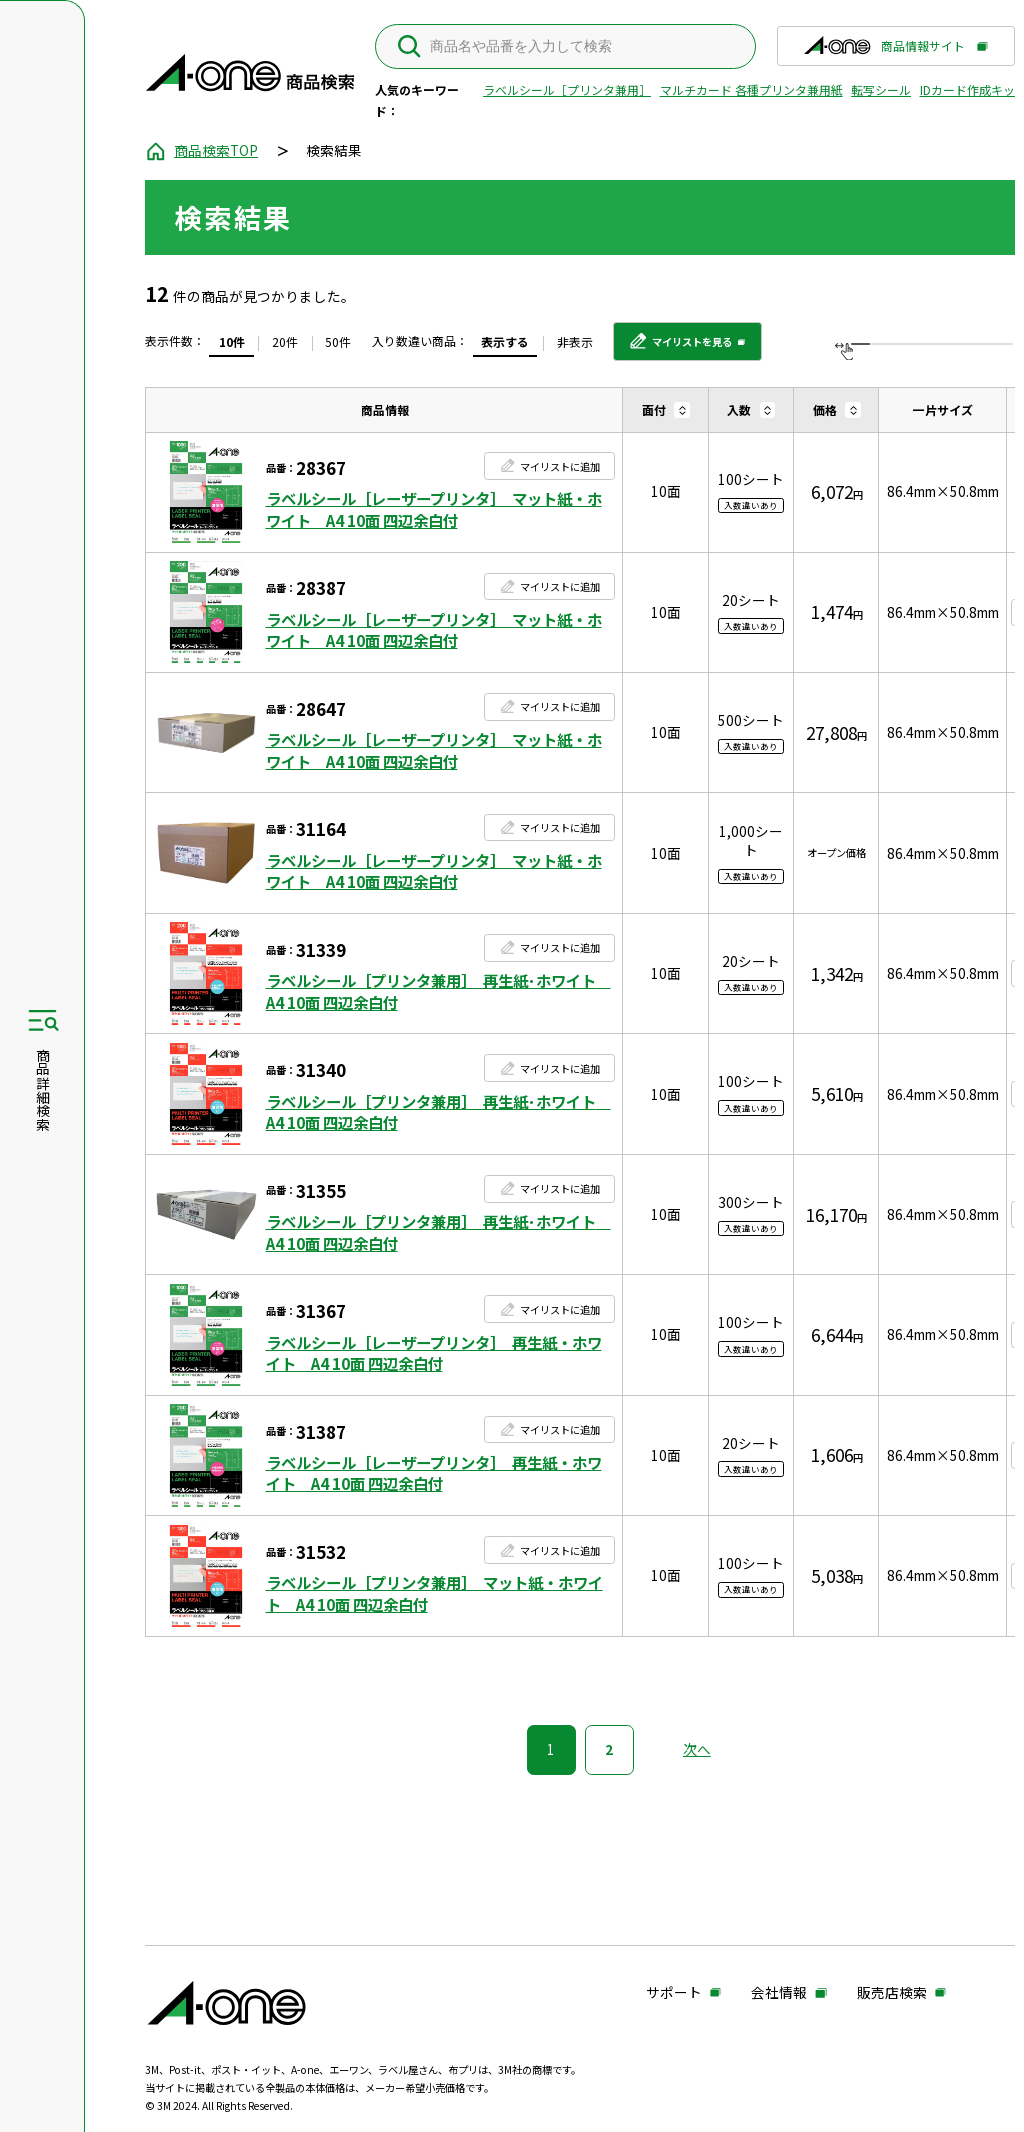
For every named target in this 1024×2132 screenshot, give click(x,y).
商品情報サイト (884, 51)
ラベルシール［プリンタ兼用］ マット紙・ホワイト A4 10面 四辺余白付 (434, 1593)
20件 (285, 341)
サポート (674, 1993)
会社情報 (779, 1993)
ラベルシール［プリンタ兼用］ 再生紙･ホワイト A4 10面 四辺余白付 (438, 991)
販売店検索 (892, 1993)
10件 (232, 341)
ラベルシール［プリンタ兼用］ (567, 89)
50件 (338, 341)
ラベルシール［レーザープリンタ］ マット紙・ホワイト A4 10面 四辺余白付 (434, 509)
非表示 (575, 341)
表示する (505, 341)
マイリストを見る (680, 348)
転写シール (881, 89)
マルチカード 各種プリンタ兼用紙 (751, 89)
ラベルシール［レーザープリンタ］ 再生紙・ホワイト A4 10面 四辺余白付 (434, 1353)
